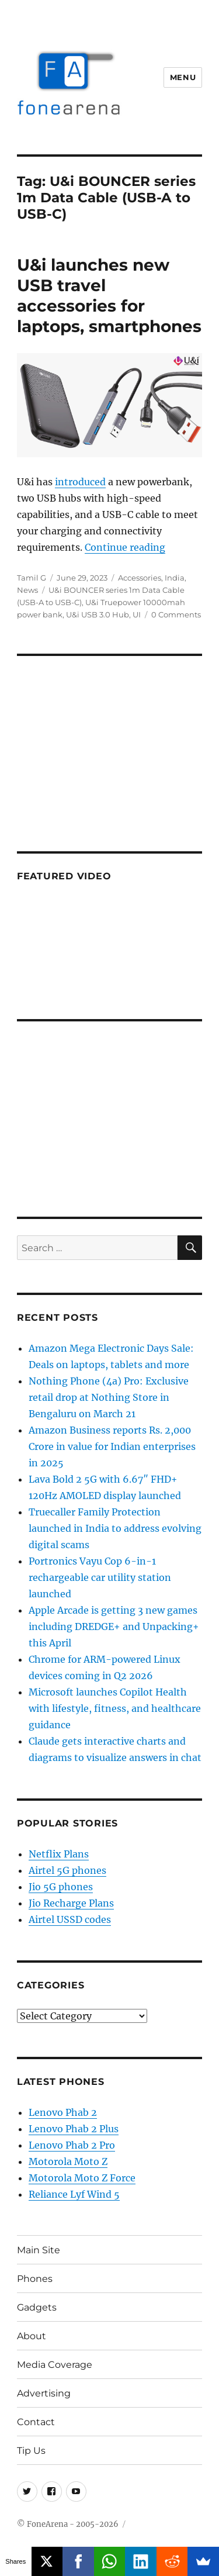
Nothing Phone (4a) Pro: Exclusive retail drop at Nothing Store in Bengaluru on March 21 (109, 1397)
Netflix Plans (59, 1854)
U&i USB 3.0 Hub (97, 614)
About (31, 2336)
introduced (80, 482)
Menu (183, 77)
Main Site (38, 2250)
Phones (35, 2278)
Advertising (44, 2393)
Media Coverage (54, 2364)
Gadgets (37, 2307)
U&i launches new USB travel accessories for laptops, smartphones (109, 295)
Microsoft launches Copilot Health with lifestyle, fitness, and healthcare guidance (115, 1708)
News (27, 590)
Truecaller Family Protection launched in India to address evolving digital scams (115, 1528)
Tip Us (31, 2450)
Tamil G (31, 577)
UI (137, 614)
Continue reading (125, 547)
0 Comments (176, 614)
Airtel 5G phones (67, 1870)
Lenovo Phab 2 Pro (72, 2145)
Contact (36, 2421)
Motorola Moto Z (68, 2161)
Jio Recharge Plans (71, 1903)
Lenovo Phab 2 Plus (74, 2129)
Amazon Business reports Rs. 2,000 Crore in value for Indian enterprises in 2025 (112, 1446)
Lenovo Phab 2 (63, 2112)
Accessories (139, 577)
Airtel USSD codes (70, 1919)
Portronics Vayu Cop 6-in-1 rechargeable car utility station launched (100, 1577)
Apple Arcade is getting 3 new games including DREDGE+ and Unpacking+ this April (114, 1626)
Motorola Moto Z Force (82, 2178)
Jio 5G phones (61, 1887)
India (175, 577)
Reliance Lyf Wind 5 (74, 2194)
